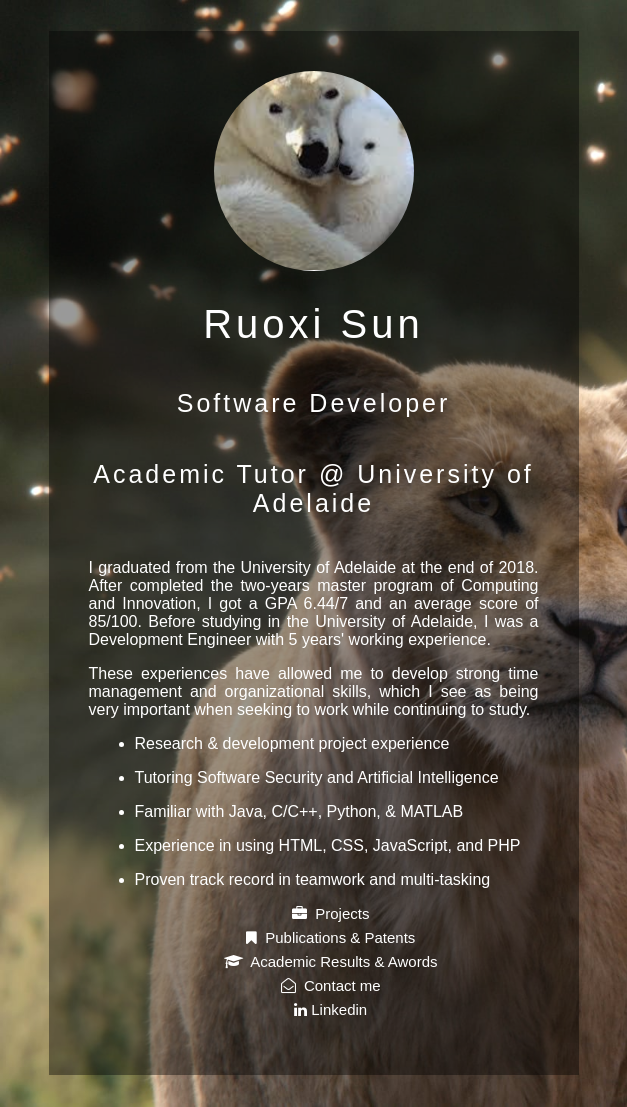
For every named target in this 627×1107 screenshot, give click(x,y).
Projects (331, 913)
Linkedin (330, 1009)
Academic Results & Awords (331, 961)
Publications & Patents (330, 937)
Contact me (331, 985)
